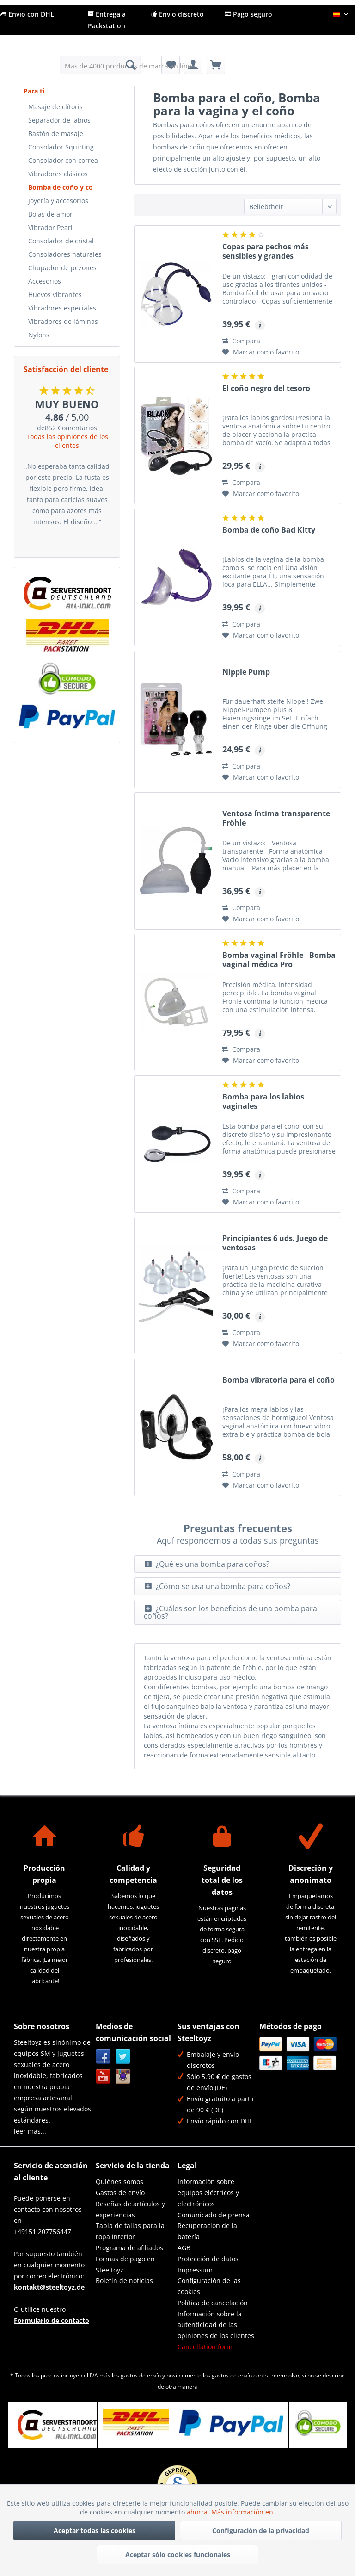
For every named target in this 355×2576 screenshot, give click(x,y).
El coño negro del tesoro (266, 388)
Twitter (123, 2056)
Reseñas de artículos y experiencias (130, 2209)
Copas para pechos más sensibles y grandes (265, 251)
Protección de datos (208, 2258)
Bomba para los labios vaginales (263, 1101)
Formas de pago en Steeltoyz (125, 2264)
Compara (241, 340)
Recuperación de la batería (207, 2231)
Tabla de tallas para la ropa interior (130, 2231)
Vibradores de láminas (63, 321)
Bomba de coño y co (60, 187)
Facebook (103, 2056)
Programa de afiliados (129, 2247)
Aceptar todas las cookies (94, 2530)
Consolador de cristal (61, 240)
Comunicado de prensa (214, 2214)
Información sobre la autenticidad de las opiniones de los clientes (216, 2324)
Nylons (38, 334)
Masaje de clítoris (55, 106)
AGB (184, 2247)
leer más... (30, 2131)
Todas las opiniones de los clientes (67, 441)
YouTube (103, 2076)
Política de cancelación (213, 2302)
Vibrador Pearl (50, 227)
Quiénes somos (119, 2181)
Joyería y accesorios (58, 200)
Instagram (123, 2076)
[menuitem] (100, 65)
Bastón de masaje (55, 133)
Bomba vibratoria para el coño (278, 1380)
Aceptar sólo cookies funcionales (177, 2554)
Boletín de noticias (124, 2280)
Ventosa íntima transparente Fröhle (276, 818)
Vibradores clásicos (58, 173)
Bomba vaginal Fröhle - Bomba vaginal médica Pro (279, 959)
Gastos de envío (120, 2192)
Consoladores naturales (65, 254)
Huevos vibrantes (55, 294)
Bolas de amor (50, 214)
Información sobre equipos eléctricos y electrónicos (208, 2192)
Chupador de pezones (62, 267)
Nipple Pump (246, 672)
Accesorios (44, 281)
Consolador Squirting (61, 147)
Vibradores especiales (62, 308)
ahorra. (199, 2512)
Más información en (243, 2512)
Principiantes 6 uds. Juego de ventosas (275, 1243)
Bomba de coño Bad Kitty (268, 530)
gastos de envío (141, 2375)
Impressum (195, 2270)
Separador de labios (59, 120)
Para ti (34, 91)
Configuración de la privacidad (260, 2530)
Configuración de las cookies (209, 2286)
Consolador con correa (63, 160)
